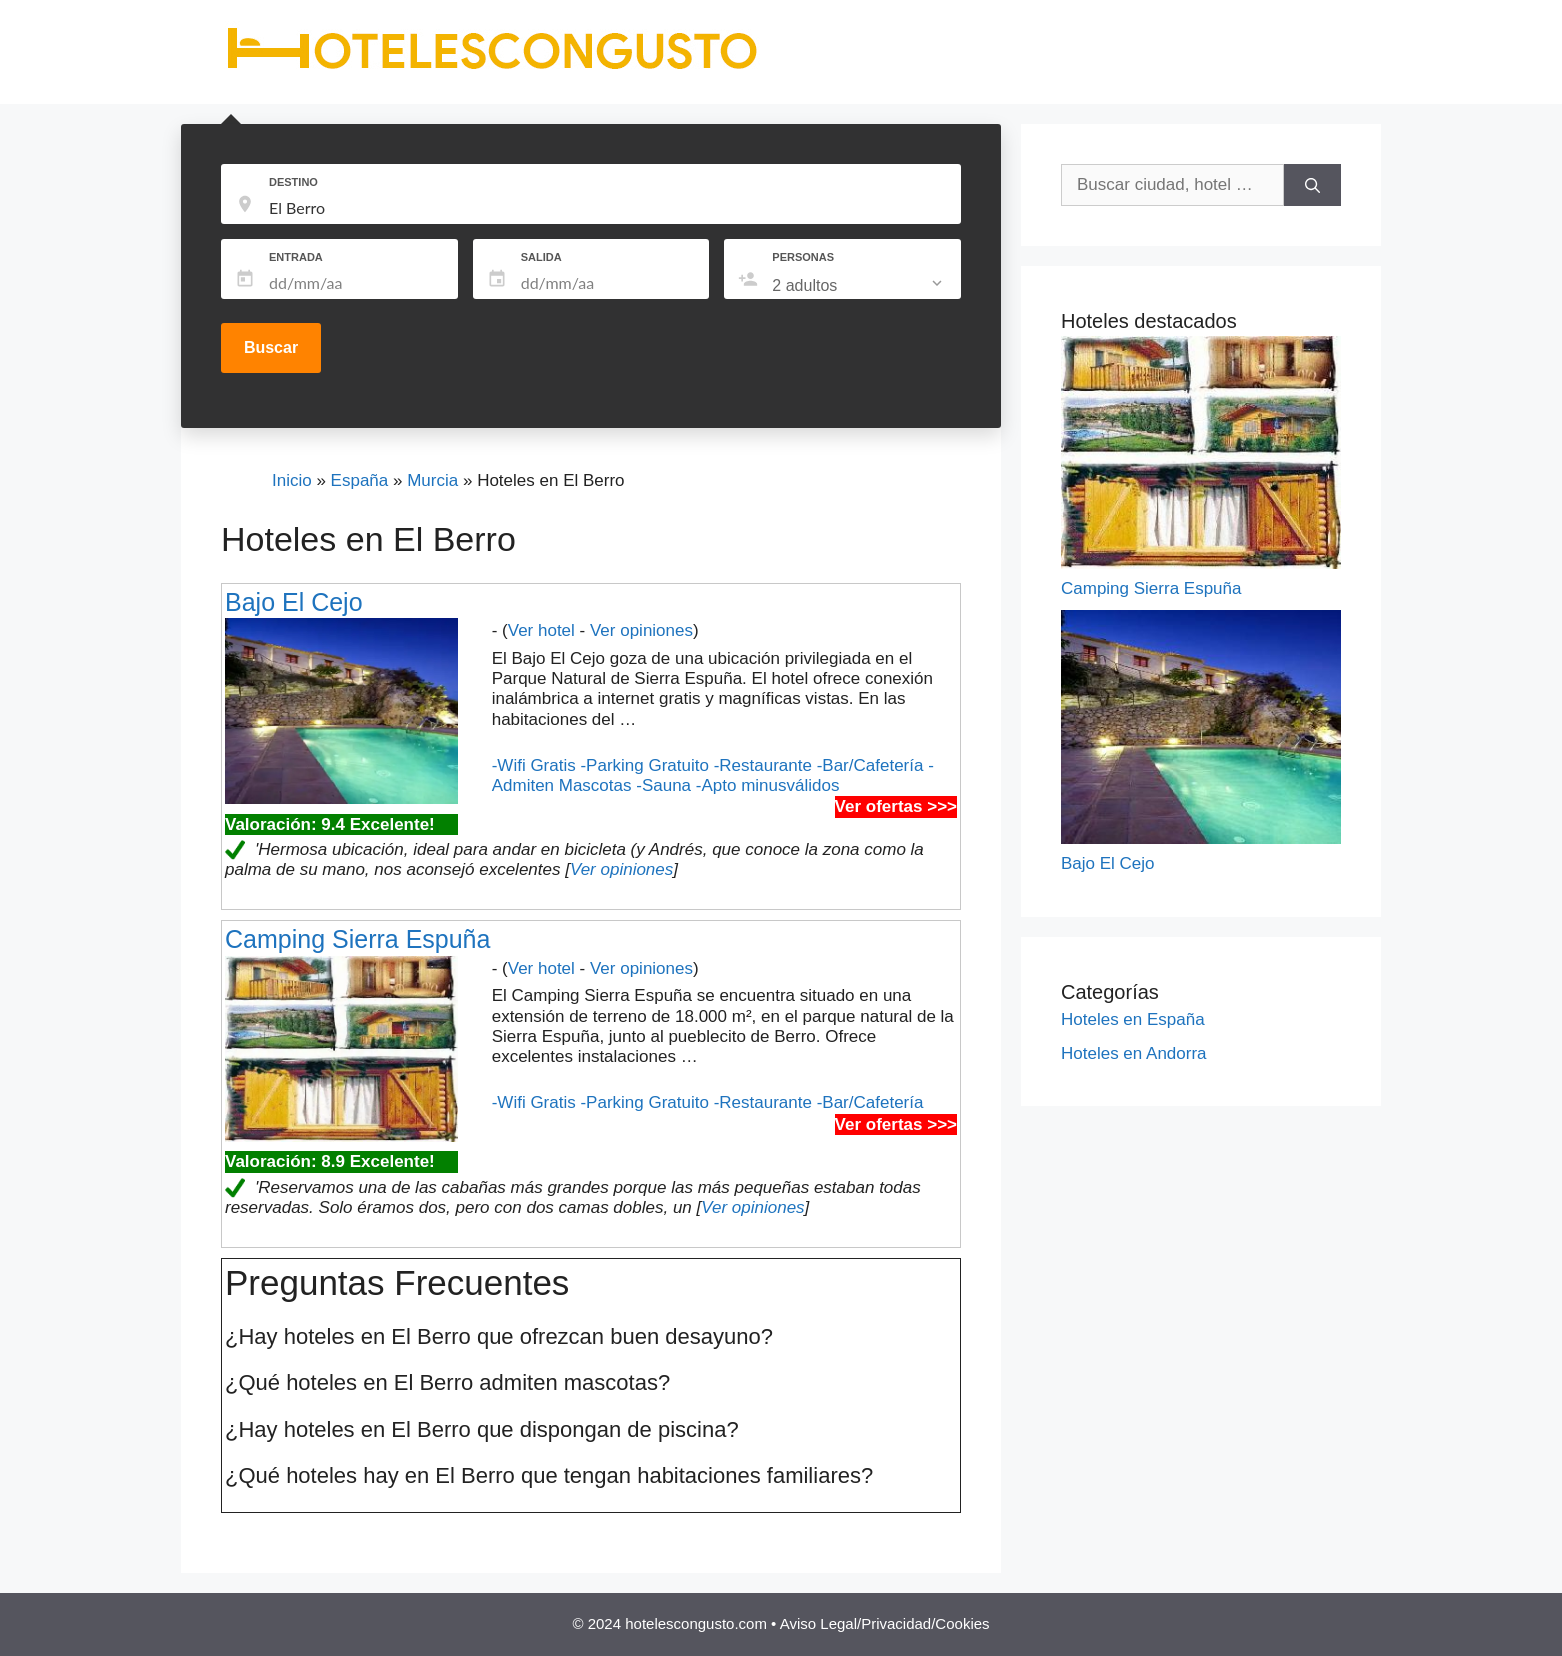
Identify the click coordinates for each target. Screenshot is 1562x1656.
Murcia (432, 480)
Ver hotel (541, 630)
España (360, 480)
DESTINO (293, 182)
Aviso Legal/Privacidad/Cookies (885, 1623)
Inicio (292, 480)
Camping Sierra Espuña (357, 939)
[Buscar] (1312, 185)
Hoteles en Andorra (1134, 1053)
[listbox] (859, 286)
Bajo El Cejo (294, 602)
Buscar (271, 347)
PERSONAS (803, 257)
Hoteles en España (1133, 1019)
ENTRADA (296, 257)
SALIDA (541, 257)
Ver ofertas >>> (896, 806)
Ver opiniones (641, 630)
